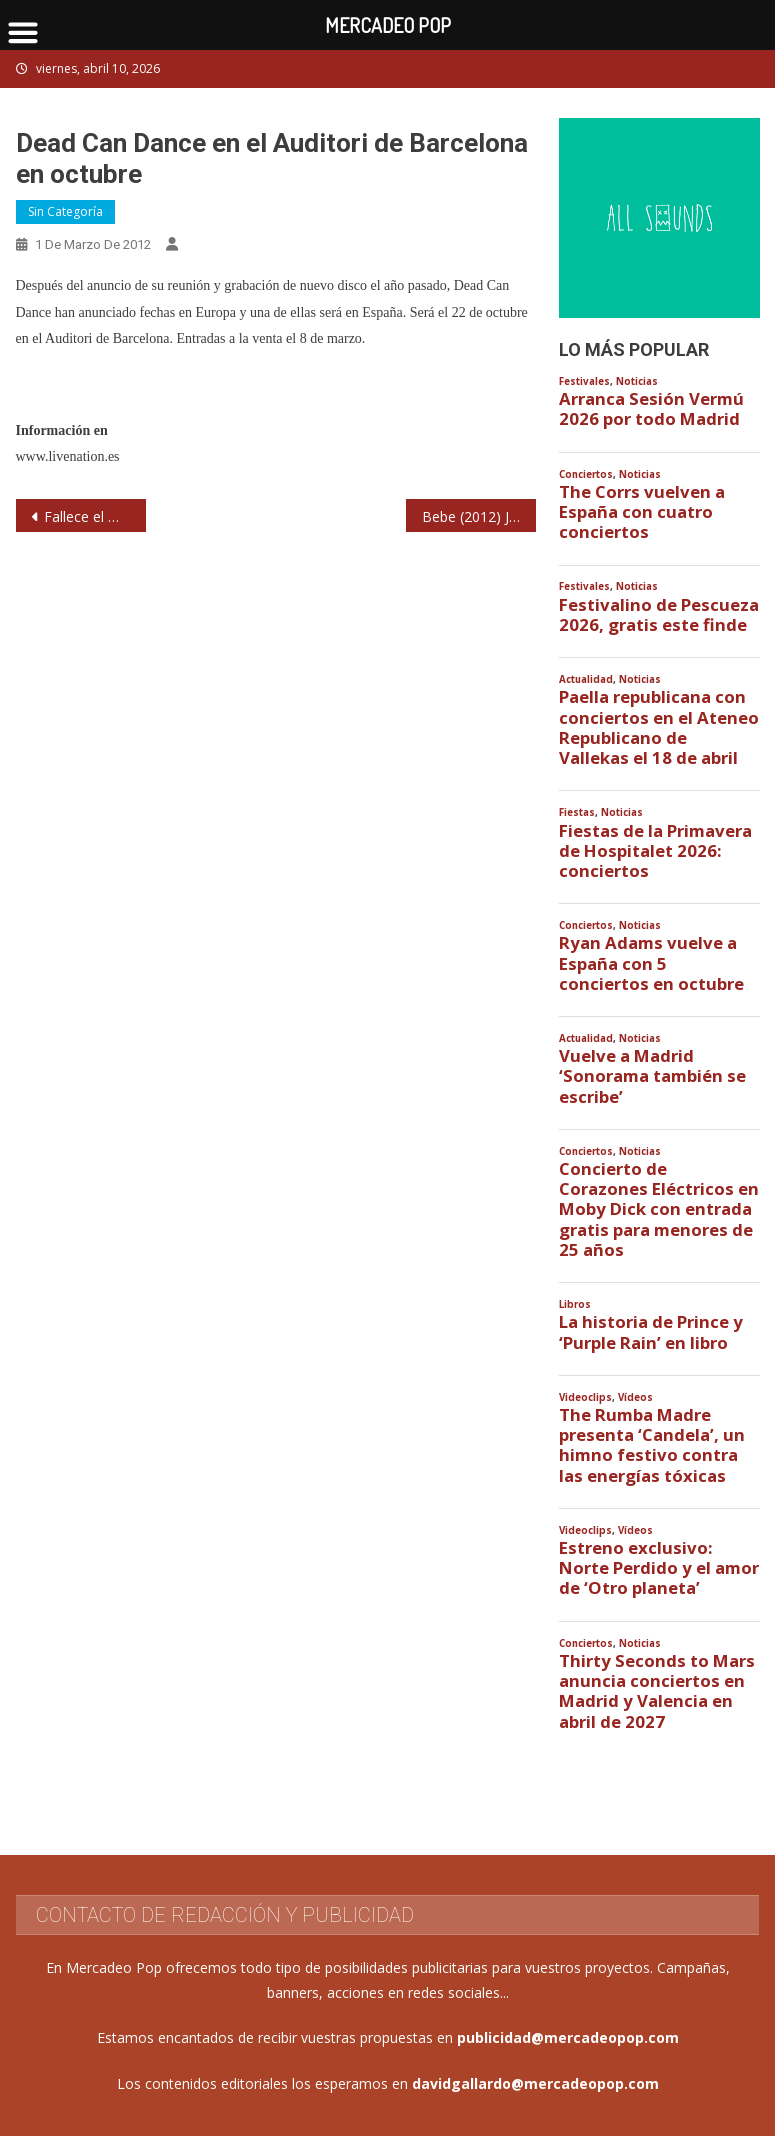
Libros (575, 1304)
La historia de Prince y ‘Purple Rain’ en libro (651, 1332)
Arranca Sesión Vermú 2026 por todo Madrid (651, 409)
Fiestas (577, 812)
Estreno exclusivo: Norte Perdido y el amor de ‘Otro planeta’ (659, 1568)
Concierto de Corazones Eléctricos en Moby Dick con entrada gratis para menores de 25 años (659, 1209)
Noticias (637, 381)
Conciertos (586, 474)
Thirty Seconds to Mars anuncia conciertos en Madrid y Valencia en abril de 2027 (657, 1691)
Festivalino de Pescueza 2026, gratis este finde (659, 615)
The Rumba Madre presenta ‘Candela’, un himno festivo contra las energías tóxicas (652, 1445)
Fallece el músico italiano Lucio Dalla (95, 516)
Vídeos (635, 1397)
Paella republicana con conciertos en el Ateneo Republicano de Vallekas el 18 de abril (659, 727)
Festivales (584, 381)
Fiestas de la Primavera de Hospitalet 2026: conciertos (655, 851)
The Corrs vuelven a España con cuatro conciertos (642, 512)
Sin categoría (65, 211)
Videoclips (585, 1397)
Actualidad (586, 679)
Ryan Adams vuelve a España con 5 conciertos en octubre (651, 963)
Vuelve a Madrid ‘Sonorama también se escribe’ (652, 1076)
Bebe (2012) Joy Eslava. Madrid (479, 516)
